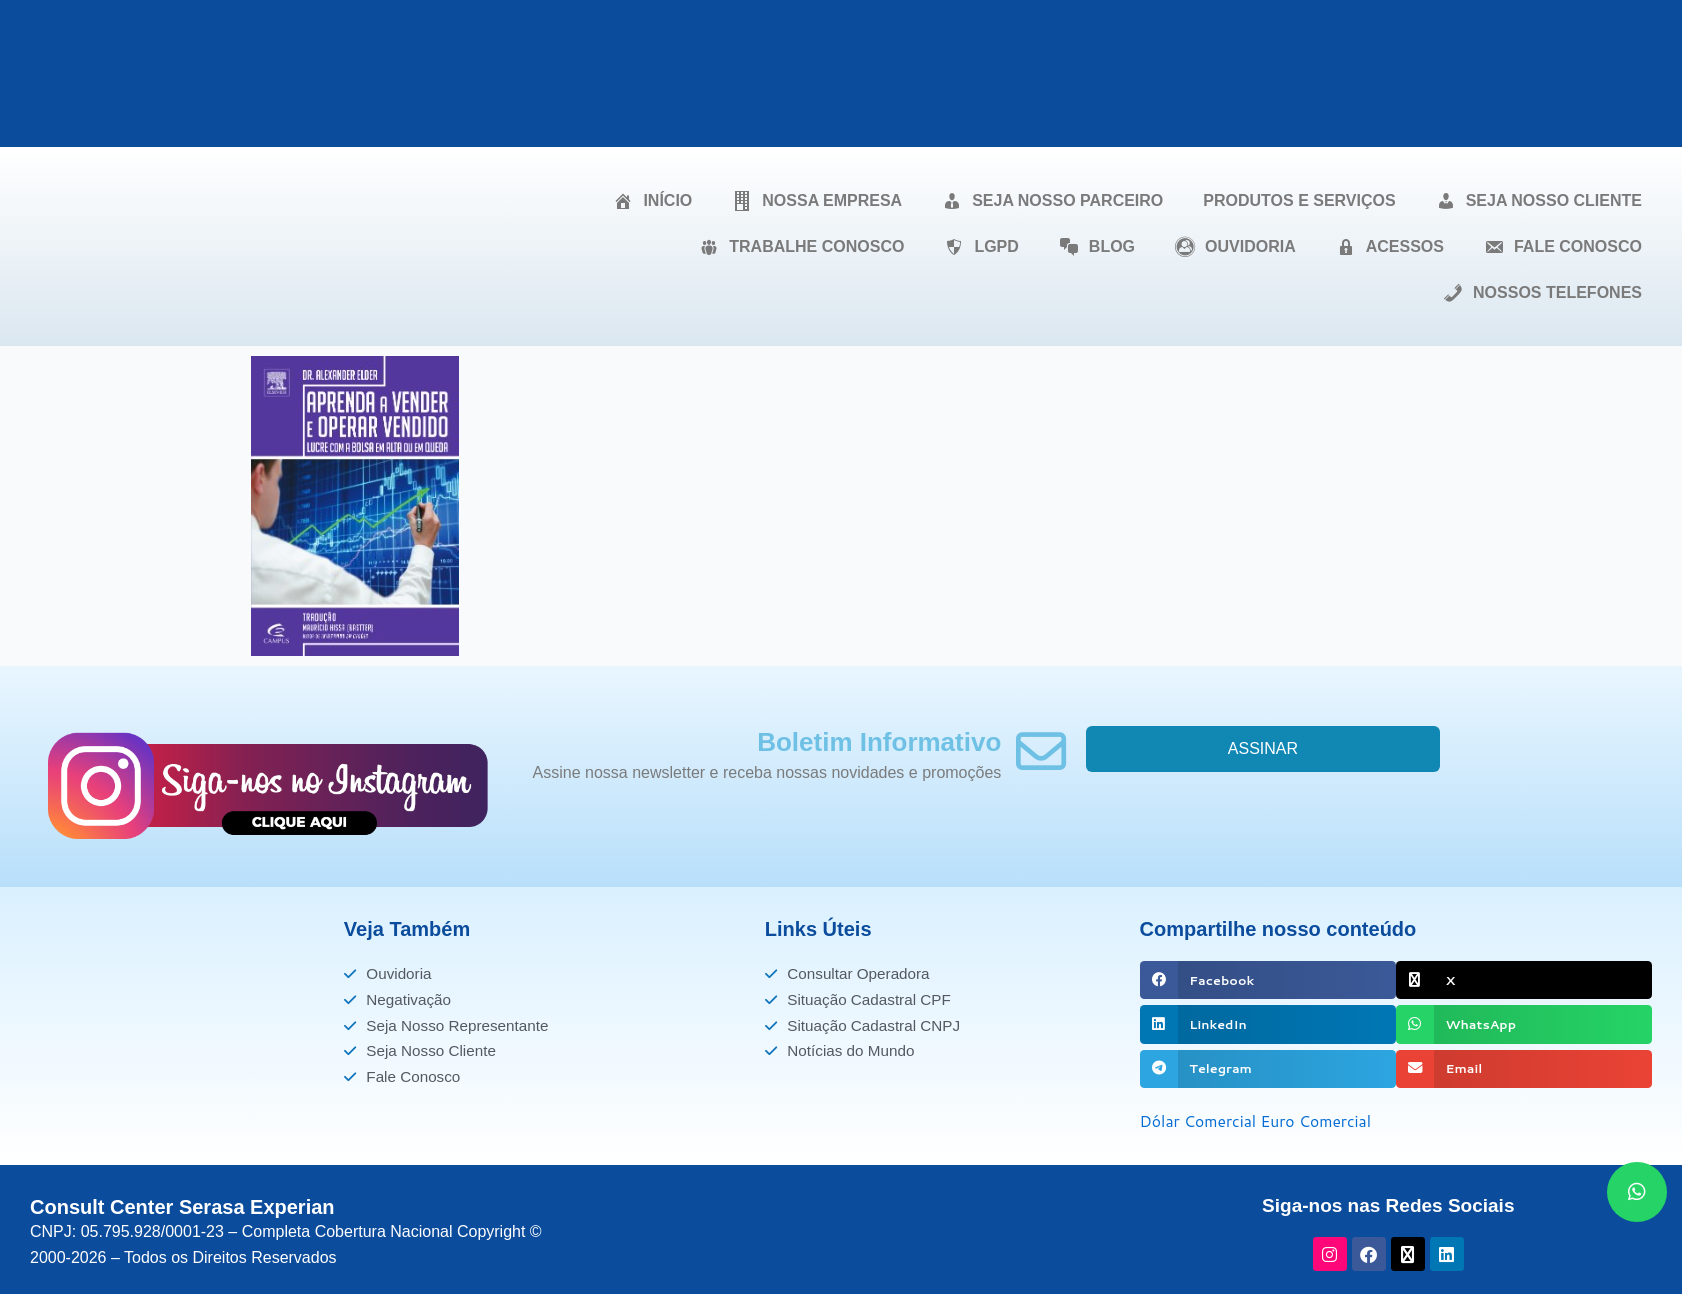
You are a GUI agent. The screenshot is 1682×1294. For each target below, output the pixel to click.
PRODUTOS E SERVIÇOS (1299, 200)
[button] (1268, 980)
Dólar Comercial (1199, 1120)
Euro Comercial (1319, 1120)
